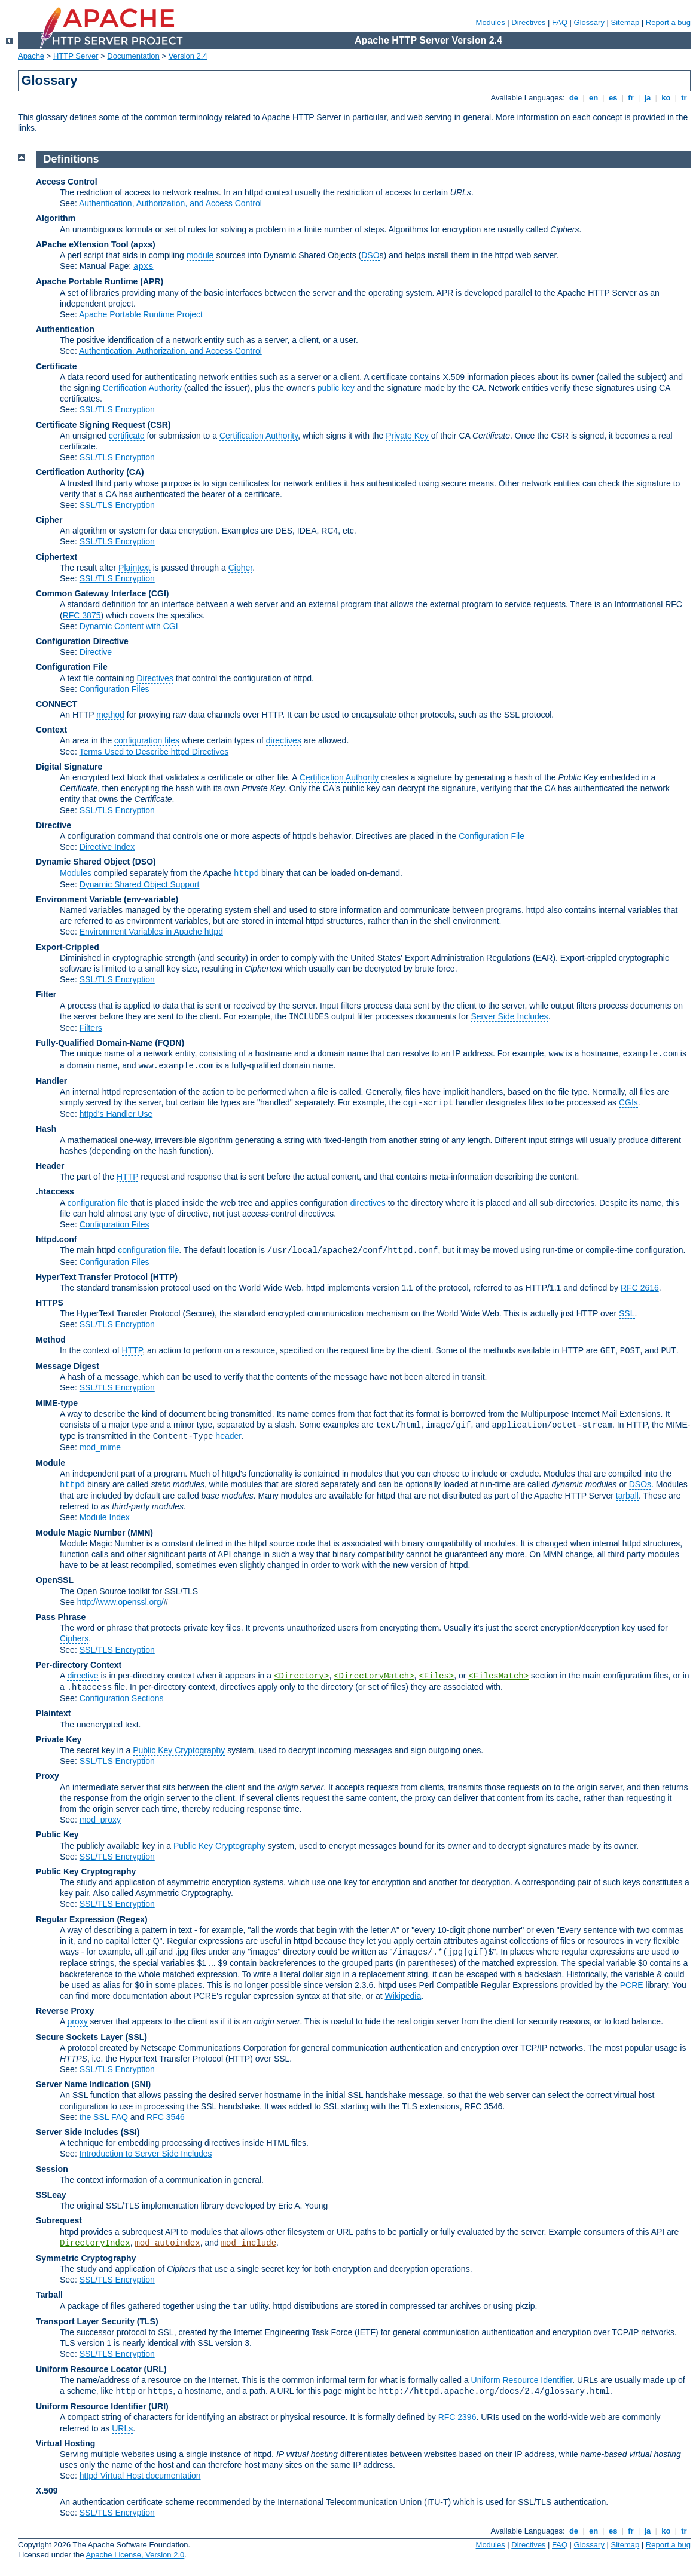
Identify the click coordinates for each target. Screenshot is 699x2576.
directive (82, 1675)
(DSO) (144, 861)
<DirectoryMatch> (374, 1676)
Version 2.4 (188, 55)
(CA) (135, 472)
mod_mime (100, 1447)
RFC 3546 (165, 2117)
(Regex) (132, 1919)
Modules (490, 22)
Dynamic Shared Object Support (140, 884)
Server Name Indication (82, 2084)
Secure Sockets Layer (79, 2037)
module (200, 255)
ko (666, 97)
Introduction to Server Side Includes (146, 2153)
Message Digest (67, 1366)
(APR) (151, 281)
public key (336, 388)
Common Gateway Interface (91, 593)
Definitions (71, 159)
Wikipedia (403, 1996)
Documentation (133, 55)
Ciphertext (56, 557)
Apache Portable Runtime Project (141, 314)
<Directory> (301, 1676)
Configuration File (72, 667)
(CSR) (159, 425)
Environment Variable (78, 899)
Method (51, 1339)
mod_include (248, 2243)
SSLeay (51, 2195)
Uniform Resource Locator (89, 2369)
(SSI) (130, 2132)
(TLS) (147, 2321)
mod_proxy (100, 1819)
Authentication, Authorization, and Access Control (170, 203)
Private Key (407, 435)
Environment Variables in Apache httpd (151, 931)
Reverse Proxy (65, 2011)
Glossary (589, 22)
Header (50, 1166)
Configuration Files (114, 689)
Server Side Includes (509, 1016)
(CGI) (158, 593)
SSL (626, 1313)
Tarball (49, 2294)
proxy (77, 2021)
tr (684, 97)
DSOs (640, 1484)
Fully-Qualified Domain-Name (94, 1042)
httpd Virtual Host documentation (140, 2475)
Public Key (57, 1834)
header (228, 1436)
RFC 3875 (82, 615)
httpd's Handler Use (116, 1114)
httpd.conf (56, 1239)
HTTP (127, 1176)
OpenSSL (55, 1580)
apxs (143, 266)
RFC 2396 (457, 2417)
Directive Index (107, 846)
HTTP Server (76, 55)
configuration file (97, 1203)
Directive (96, 652)
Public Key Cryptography (179, 1750)
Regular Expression (75, 1919)
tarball (627, 1495)
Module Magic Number (80, 1532)
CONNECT (56, 704)
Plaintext (134, 567)
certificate (127, 435)
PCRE (631, 1985)
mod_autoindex (167, 2243)
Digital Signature (69, 766)
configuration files (146, 740)
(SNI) (141, 2084)
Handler (51, 1081)
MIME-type (57, 1403)
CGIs (628, 1102)
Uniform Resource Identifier (522, 2380)
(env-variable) (151, 899)
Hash (46, 1129)
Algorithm (55, 218)
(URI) (158, 2406)
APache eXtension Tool (82, 244)
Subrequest (59, 2220)
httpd (246, 873)
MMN (140, 1532)
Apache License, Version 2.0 (135, 2554)
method (110, 714)
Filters (91, 1028)
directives (283, 740)
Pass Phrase (61, 1617)
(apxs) (142, 244)
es (612, 97)
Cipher (49, 520)
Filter (46, 994)
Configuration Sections (122, 1698)
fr (631, 97)
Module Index (105, 1517)
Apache (31, 55)
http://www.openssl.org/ (120, 1602)
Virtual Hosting (65, 2443)
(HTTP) (164, 1277)
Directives (528, 22)
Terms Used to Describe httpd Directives (153, 751)
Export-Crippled (67, 947)
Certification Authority (142, 388)
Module (50, 1463)
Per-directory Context (78, 1665)
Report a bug (668, 22)
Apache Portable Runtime (87, 281)
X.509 (47, 2490)
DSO (370, 255)
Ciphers (74, 1638)
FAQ (559, 22)
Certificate (56, 366)
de (573, 97)
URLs (122, 2428)
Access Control (66, 181)
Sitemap (625, 22)
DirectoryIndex (95, 2243)
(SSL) (136, 2037)
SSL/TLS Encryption (117, 409)
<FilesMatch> (498, 1676)
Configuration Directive (82, 641)
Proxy (47, 1776)
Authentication (65, 329)
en (593, 97)
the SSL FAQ (104, 2117)
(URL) (155, 2369)
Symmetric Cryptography (86, 2258)
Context (51, 729)
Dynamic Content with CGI (129, 626)
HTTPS (49, 1302)
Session (52, 2169)
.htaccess (55, 1191)
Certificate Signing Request (90, 425)
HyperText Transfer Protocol (92, 1277)
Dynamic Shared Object (83, 861)
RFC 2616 (640, 1287)
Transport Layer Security (85, 2321)
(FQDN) (169, 1042)
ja (647, 97)
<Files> (436, 1676)
